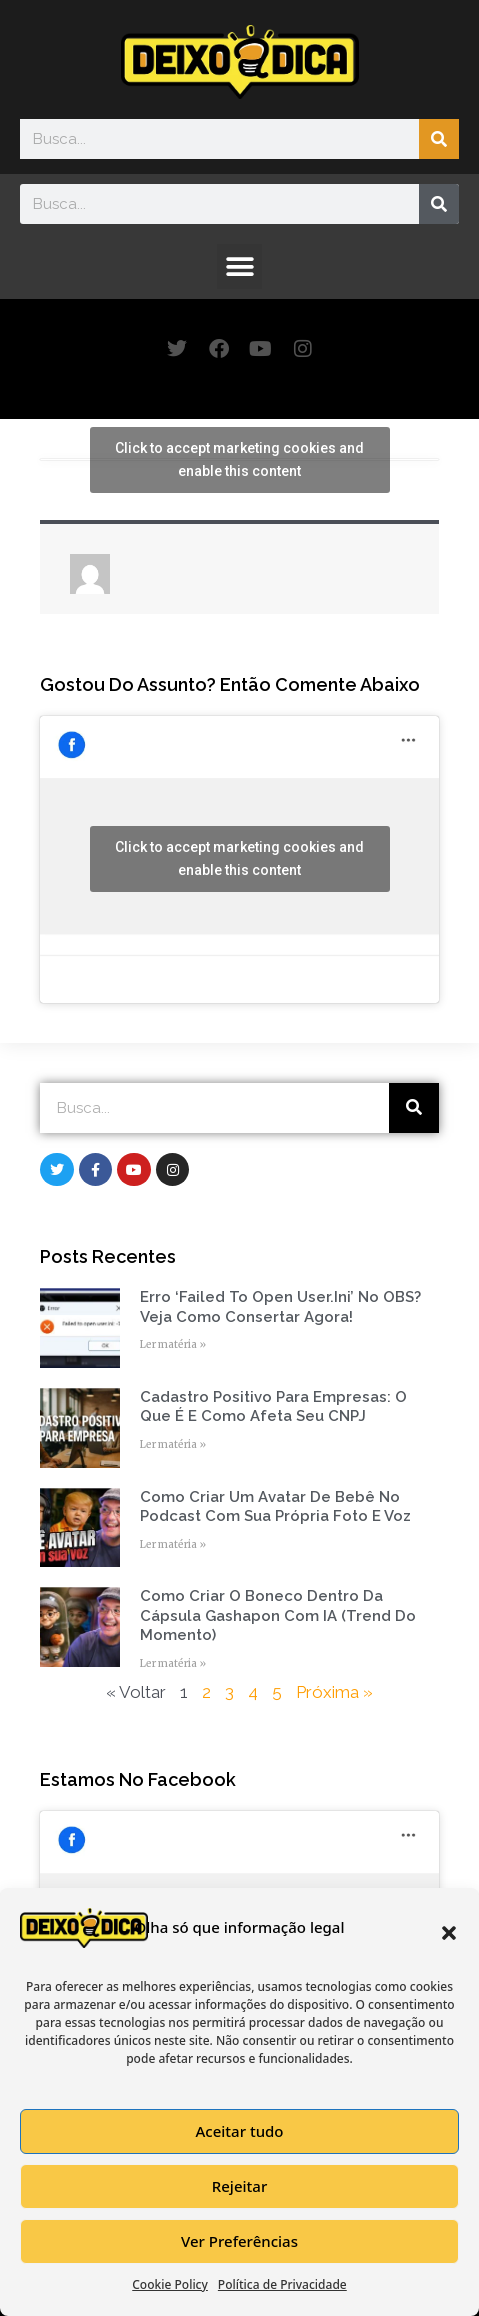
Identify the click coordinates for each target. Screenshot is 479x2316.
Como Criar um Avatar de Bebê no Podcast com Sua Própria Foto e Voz (275, 1507)
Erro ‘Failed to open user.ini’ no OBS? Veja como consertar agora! (280, 1307)
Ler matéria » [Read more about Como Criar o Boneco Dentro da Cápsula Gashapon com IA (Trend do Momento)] (173, 1663)
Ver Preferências (239, 2241)
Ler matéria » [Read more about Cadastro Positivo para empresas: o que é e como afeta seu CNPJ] (173, 1444)
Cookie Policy (170, 2284)
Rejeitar (239, 2186)
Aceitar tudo (239, 2131)
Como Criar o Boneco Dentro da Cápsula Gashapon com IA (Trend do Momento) (278, 1615)
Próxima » (334, 1692)
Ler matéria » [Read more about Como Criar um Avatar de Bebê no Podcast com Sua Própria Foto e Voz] (173, 1544)
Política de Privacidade (282, 2284)
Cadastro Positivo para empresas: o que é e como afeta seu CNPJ (273, 1407)
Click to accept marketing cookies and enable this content (239, 459)
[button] (449, 1933)
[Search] (439, 139)
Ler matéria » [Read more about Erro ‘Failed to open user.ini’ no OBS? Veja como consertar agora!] (173, 1344)
